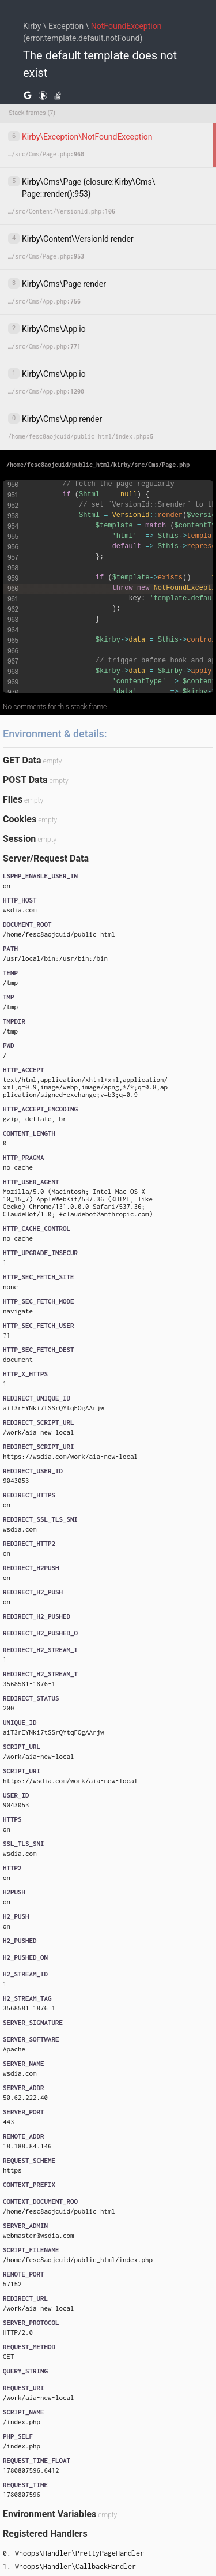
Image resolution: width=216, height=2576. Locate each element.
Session (19, 838)
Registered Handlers (45, 2533)
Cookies (19, 819)
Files (12, 799)
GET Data (22, 760)
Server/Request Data (46, 858)
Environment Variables (49, 2513)
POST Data (25, 779)
